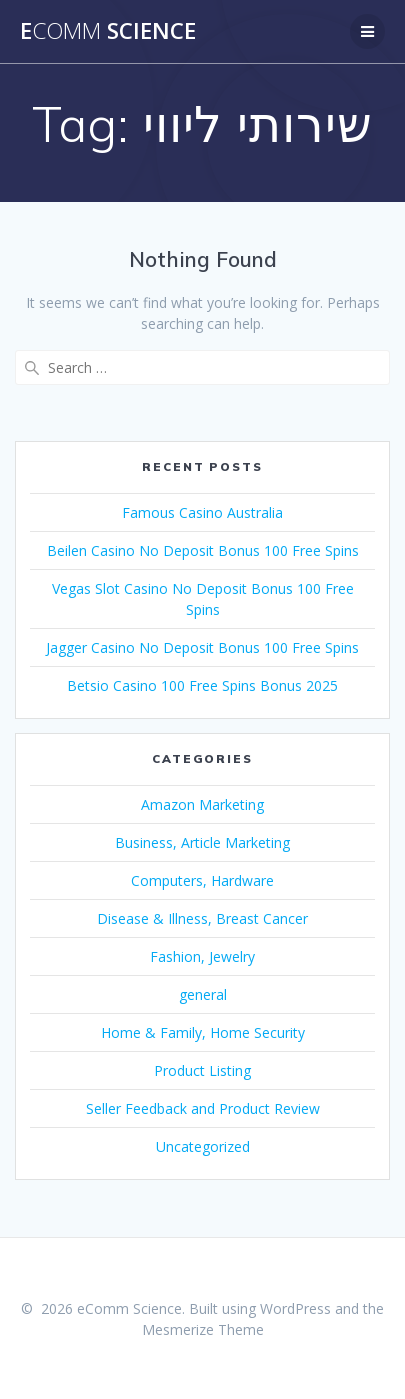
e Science (108, 31)
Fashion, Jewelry (202, 956)
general (203, 994)
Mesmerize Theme (203, 1329)
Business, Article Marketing (202, 842)
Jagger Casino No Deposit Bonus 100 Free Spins (202, 647)
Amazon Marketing (202, 804)
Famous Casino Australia (202, 512)
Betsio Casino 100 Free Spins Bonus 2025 (202, 685)
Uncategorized (203, 1146)
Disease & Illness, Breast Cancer (202, 918)
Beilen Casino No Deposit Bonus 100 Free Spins (203, 550)
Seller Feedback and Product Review (203, 1108)
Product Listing (202, 1070)
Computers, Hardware (202, 880)
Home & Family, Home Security (203, 1032)
